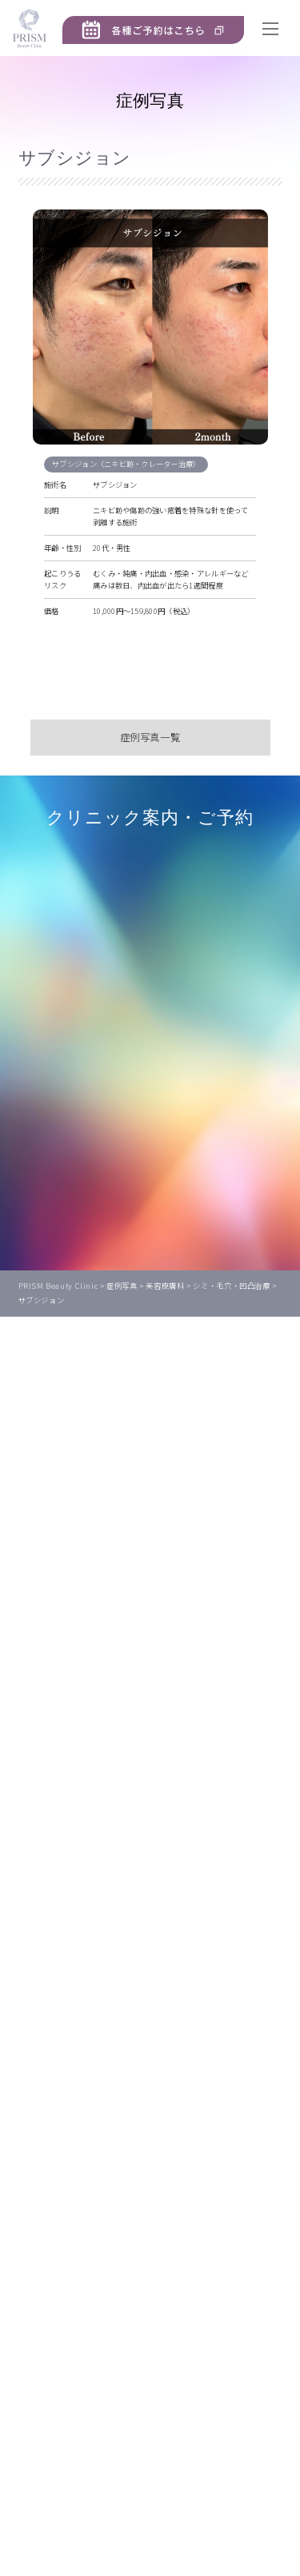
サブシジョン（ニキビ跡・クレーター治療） (129, 463)
